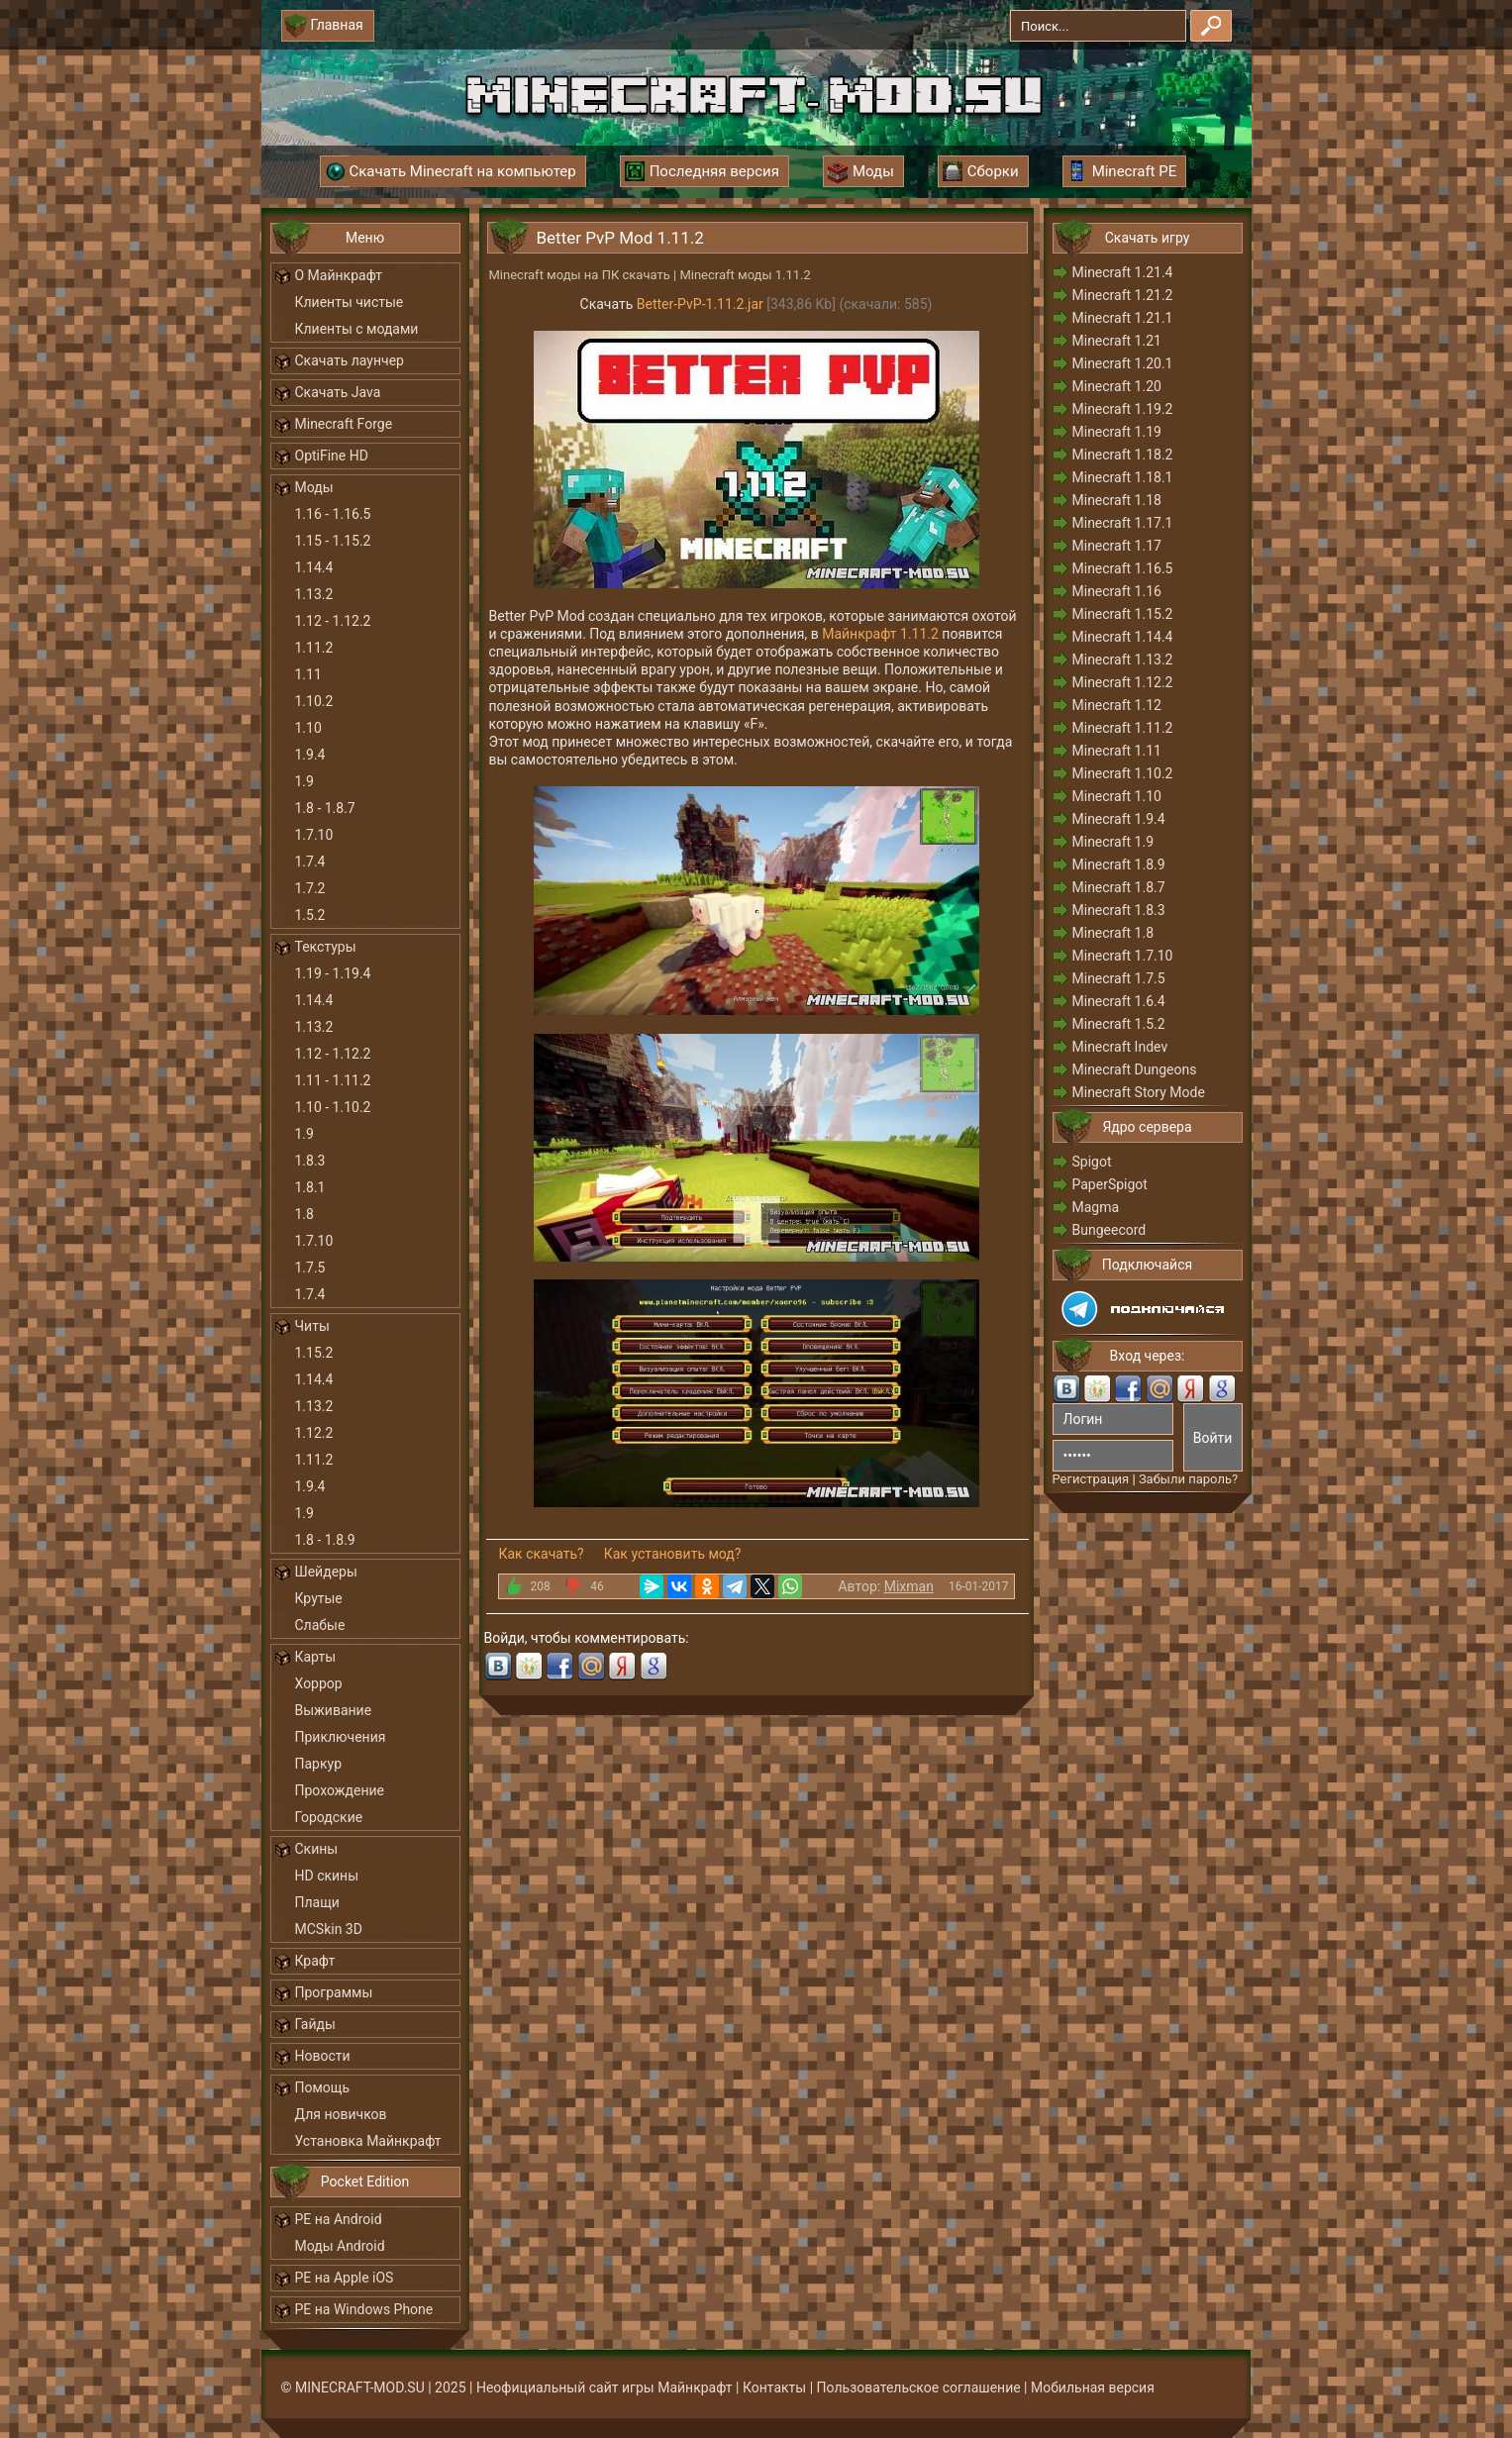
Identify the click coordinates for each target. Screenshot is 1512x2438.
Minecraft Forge (344, 424)
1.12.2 (314, 1433)
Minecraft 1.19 (1116, 432)
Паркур (319, 1764)
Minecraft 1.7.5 (1118, 978)
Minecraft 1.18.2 (1122, 454)
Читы (312, 1326)
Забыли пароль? (1188, 1479)
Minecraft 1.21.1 (1122, 318)
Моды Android (340, 2246)
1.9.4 (310, 754)
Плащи (317, 1902)
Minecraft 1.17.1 (1122, 523)
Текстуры (325, 947)
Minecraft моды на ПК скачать (579, 274)
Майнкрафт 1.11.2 (880, 634)
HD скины (327, 1875)
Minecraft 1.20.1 (1122, 363)
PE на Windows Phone (364, 2309)
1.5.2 (310, 915)
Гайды (315, 2024)
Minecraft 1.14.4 (1122, 637)
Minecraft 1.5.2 (1118, 1024)
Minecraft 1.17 (1116, 546)
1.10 (308, 728)
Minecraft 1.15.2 (1122, 614)
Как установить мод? (673, 1554)
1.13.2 (314, 594)
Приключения (340, 1737)
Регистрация (1091, 1479)
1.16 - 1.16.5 (333, 514)
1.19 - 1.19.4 (333, 973)
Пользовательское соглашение (919, 2387)
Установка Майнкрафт (368, 2141)
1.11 (308, 674)
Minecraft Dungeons (1134, 1069)
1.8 (304, 1214)
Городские (329, 1817)
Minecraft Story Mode (1138, 1092)
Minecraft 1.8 (1113, 933)
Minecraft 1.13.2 (1122, 659)
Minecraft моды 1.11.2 (744, 274)
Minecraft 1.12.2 (1122, 682)
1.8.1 (310, 1187)
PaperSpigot (1110, 1184)
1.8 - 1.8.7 (325, 808)
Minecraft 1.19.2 (1122, 409)
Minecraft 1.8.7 (1118, 887)
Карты (316, 1657)
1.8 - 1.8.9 (325, 1540)
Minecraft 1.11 (1116, 751)
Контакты (774, 2387)
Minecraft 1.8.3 (1118, 910)
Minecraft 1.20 (1116, 386)
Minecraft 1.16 (1116, 591)
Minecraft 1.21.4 (1122, 272)
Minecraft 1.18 (1116, 500)
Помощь (323, 2087)
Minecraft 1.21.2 (1122, 295)
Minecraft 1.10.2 (1122, 773)
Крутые (319, 1598)
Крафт (315, 1961)
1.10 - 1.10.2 (333, 1107)
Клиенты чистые (349, 302)
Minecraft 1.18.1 (1122, 477)
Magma (1096, 1207)
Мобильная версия (1093, 2387)
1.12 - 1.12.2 (333, 621)
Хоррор (319, 1683)
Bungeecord (1109, 1230)
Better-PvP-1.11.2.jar (700, 304)
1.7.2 (310, 888)
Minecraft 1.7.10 (1122, 956)
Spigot (1092, 1161)
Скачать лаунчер (349, 360)
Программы (334, 1992)
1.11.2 (314, 648)
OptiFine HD (331, 455)
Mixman (909, 1586)
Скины (317, 1849)
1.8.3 (310, 1160)
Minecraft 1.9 (1113, 842)
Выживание (333, 1710)
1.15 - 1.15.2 (333, 541)
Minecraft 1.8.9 (1118, 864)
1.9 (304, 781)
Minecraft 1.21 (1116, 341)
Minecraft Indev (1120, 1047)
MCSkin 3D (328, 1929)
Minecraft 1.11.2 (1122, 728)
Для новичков (341, 2114)
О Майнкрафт (338, 275)
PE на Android (338, 2219)
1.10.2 (314, 701)
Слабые (320, 1625)
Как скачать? (541, 1554)
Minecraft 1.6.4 (1118, 1001)
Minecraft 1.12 (1116, 705)
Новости (323, 2056)
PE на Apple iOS (344, 2278)
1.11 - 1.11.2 (333, 1080)
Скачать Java (338, 392)
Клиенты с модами (357, 329)
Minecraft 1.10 (1116, 796)
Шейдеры (326, 1571)
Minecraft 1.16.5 (1122, 568)
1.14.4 (314, 567)
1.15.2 (314, 1353)
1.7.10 (314, 835)
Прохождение (340, 1790)
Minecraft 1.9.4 (1118, 819)
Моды (314, 487)
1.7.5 (310, 1267)
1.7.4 (310, 861)
